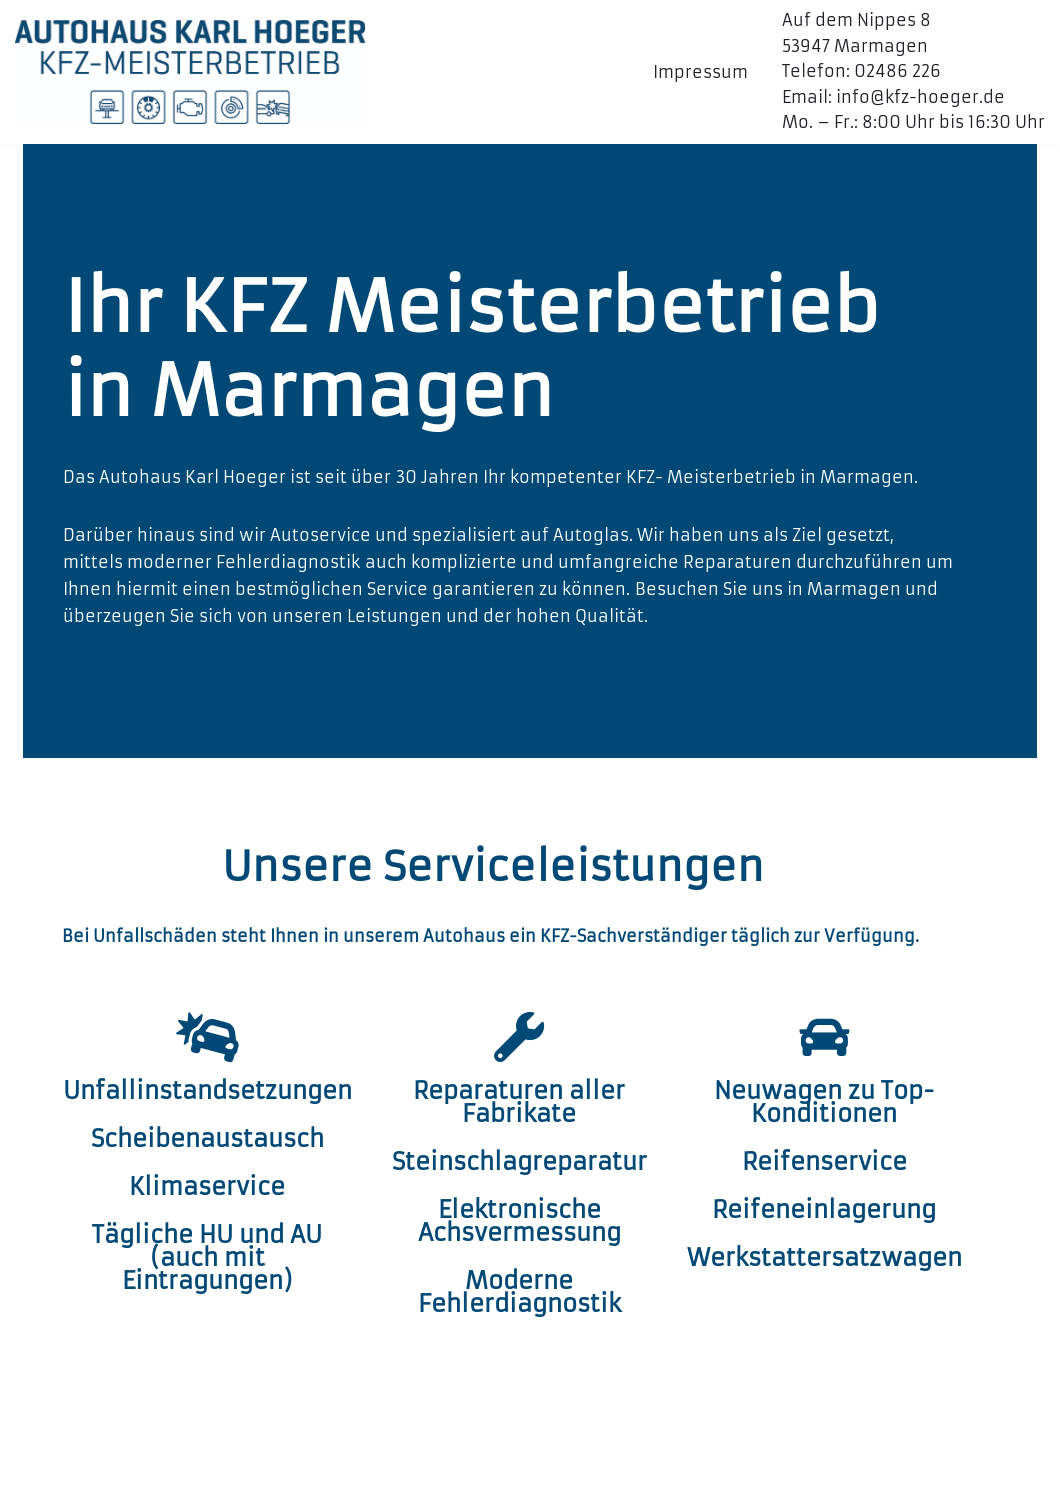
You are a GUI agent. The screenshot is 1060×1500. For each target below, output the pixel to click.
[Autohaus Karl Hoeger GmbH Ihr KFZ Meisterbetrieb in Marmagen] (190, 71)
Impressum (700, 72)
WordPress (255, 1474)
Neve (36, 1474)
